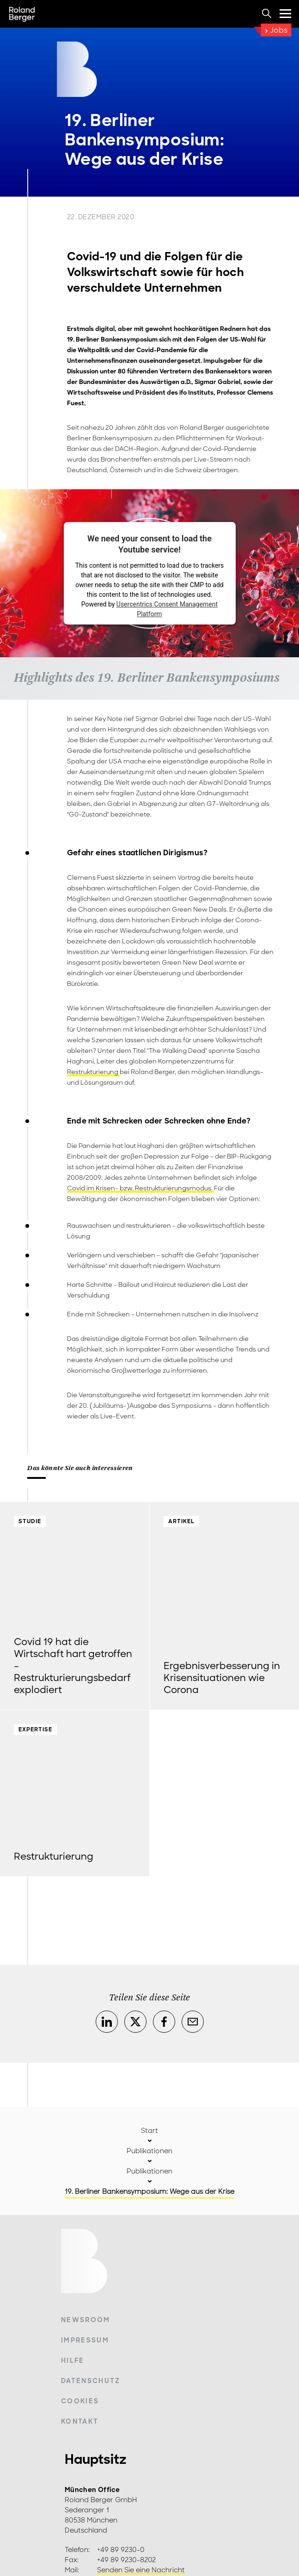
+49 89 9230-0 (121, 2550)
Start (149, 2130)
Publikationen (149, 2151)
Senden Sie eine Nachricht (141, 2570)
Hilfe (73, 2360)
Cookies (80, 2401)
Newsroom (85, 2320)
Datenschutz (91, 2381)
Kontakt (79, 2421)
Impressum (85, 2340)
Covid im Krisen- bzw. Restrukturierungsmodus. (140, 1188)
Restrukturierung (93, 1072)
